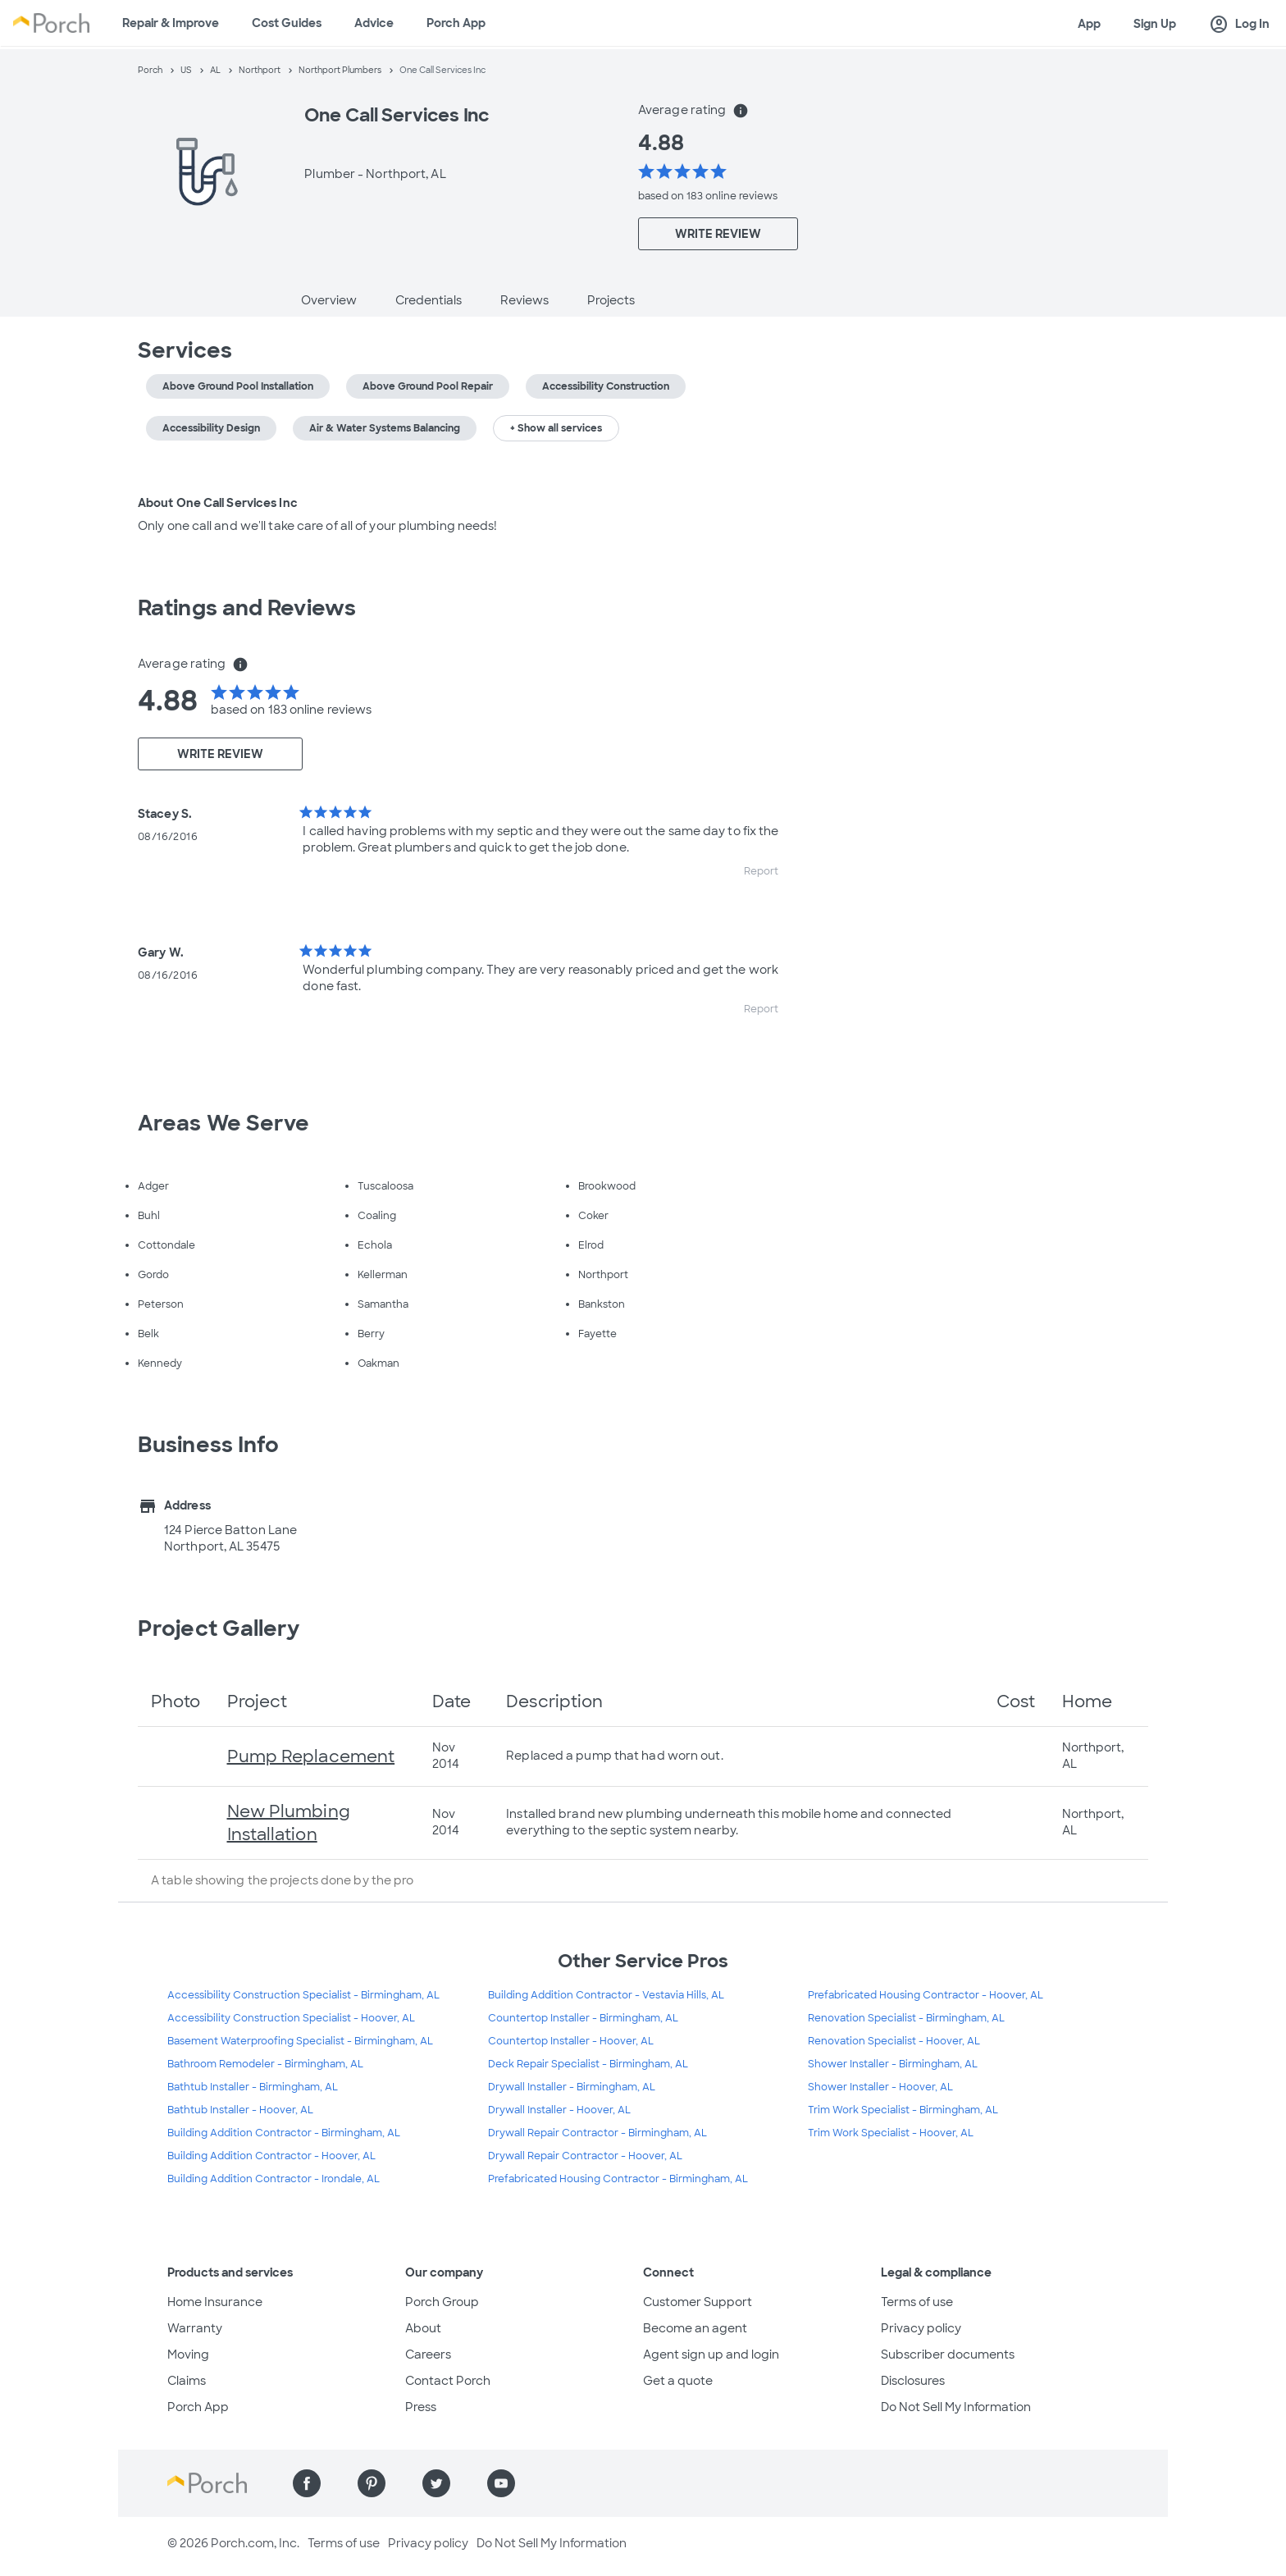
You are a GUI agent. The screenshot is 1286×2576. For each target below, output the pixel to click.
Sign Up (1154, 23)
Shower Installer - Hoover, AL (880, 2087)
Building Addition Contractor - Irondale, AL (273, 2178)
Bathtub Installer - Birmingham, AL (252, 2087)
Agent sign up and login (711, 2354)
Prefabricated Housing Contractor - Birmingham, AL (618, 2178)
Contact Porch (447, 2380)
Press (420, 2407)
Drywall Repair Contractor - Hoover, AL (585, 2156)
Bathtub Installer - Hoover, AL (240, 2110)
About (423, 2328)
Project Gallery (219, 1628)
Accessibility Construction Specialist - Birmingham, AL (303, 1995)
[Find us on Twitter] (436, 2483)
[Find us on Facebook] (307, 2483)
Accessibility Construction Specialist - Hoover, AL (291, 2018)
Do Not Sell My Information (956, 2407)
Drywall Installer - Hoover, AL (559, 2110)
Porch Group (442, 2302)
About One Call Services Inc (218, 503)
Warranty (194, 2328)
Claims (186, 2380)
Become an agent (695, 2328)
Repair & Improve (170, 23)
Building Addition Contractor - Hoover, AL (271, 2156)
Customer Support (697, 2302)
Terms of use (917, 2302)
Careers (428, 2354)
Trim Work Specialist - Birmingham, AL (903, 2110)
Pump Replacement (311, 1756)
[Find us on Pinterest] (371, 2483)
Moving (188, 2354)
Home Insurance (214, 2302)
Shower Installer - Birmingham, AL (893, 2064)
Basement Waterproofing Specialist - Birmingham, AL (300, 2041)
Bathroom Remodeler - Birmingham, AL (265, 2064)
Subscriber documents (948, 2354)
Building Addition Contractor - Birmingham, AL (283, 2133)
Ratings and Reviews (247, 608)
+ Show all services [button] (556, 428)
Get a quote (678, 2380)
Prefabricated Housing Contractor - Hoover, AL (925, 1995)
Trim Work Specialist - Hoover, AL (891, 2133)
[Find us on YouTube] (501, 2483)
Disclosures (913, 2380)
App (1089, 23)
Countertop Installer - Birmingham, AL (583, 2018)
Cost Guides (287, 23)
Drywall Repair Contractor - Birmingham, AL (597, 2133)
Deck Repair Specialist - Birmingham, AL (588, 2064)
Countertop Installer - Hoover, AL (571, 2041)
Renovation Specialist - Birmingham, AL (906, 2018)
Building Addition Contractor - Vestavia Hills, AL (606, 1995)
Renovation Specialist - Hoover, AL (894, 2041)
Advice (374, 23)
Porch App (456, 23)
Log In (1239, 24)
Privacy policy (921, 2328)
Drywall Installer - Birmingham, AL (571, 2087)
